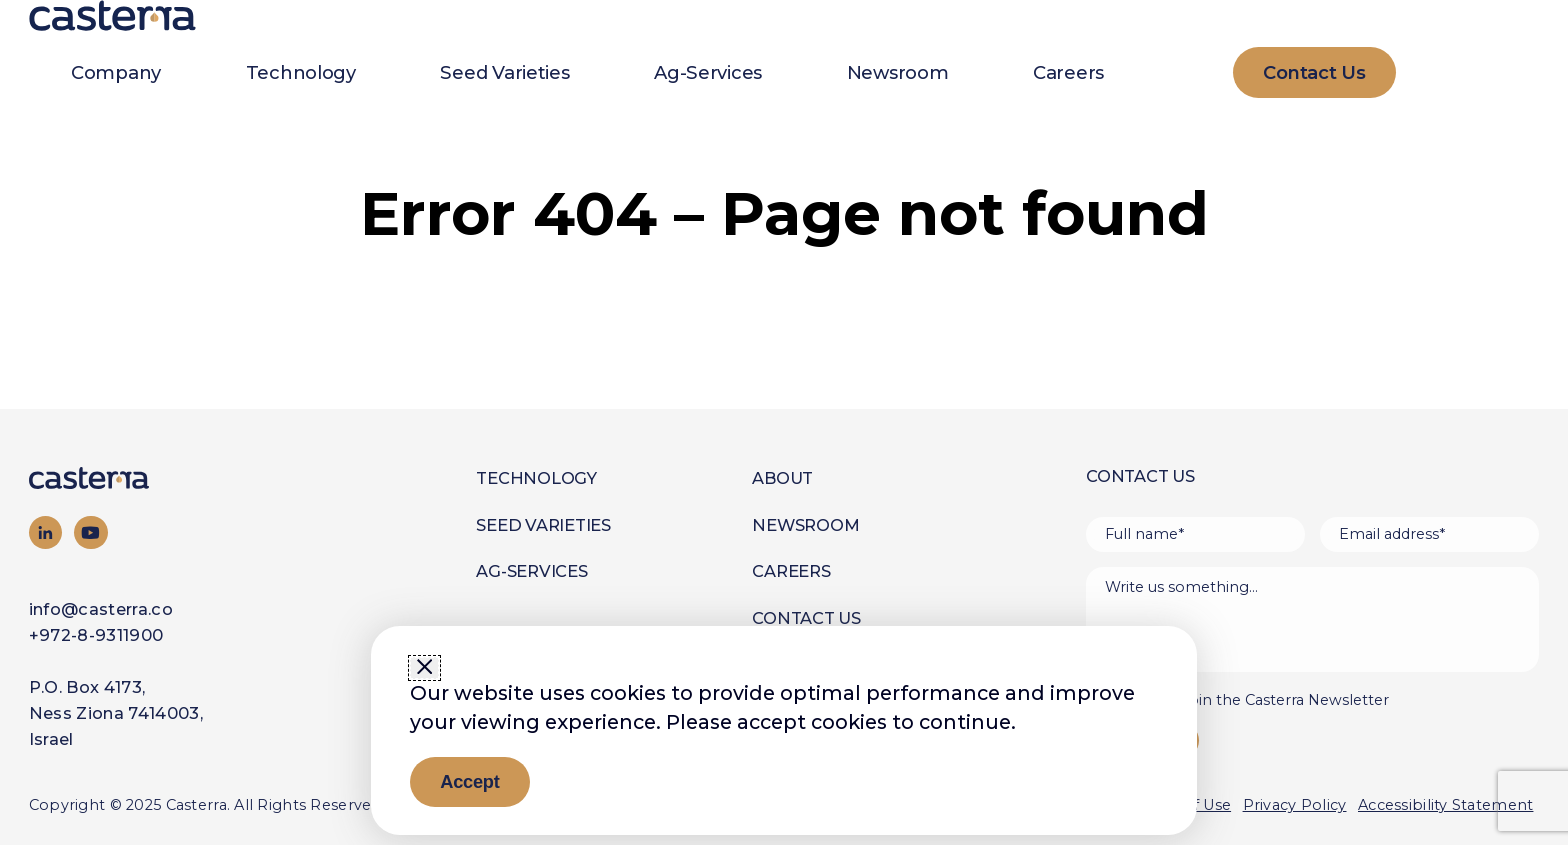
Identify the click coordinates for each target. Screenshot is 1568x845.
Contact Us (806, 618)
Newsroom (898, 72)
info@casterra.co (101, 609)
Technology (301, 72)
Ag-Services (708, 72)
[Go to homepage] (128, 478)
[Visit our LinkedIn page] (46, 533)
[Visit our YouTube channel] (91, 533)
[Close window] (424, 668)
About (782, 478)
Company (116, 72)
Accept (469, 781)
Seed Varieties (504, 72)
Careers (1068, 72)
